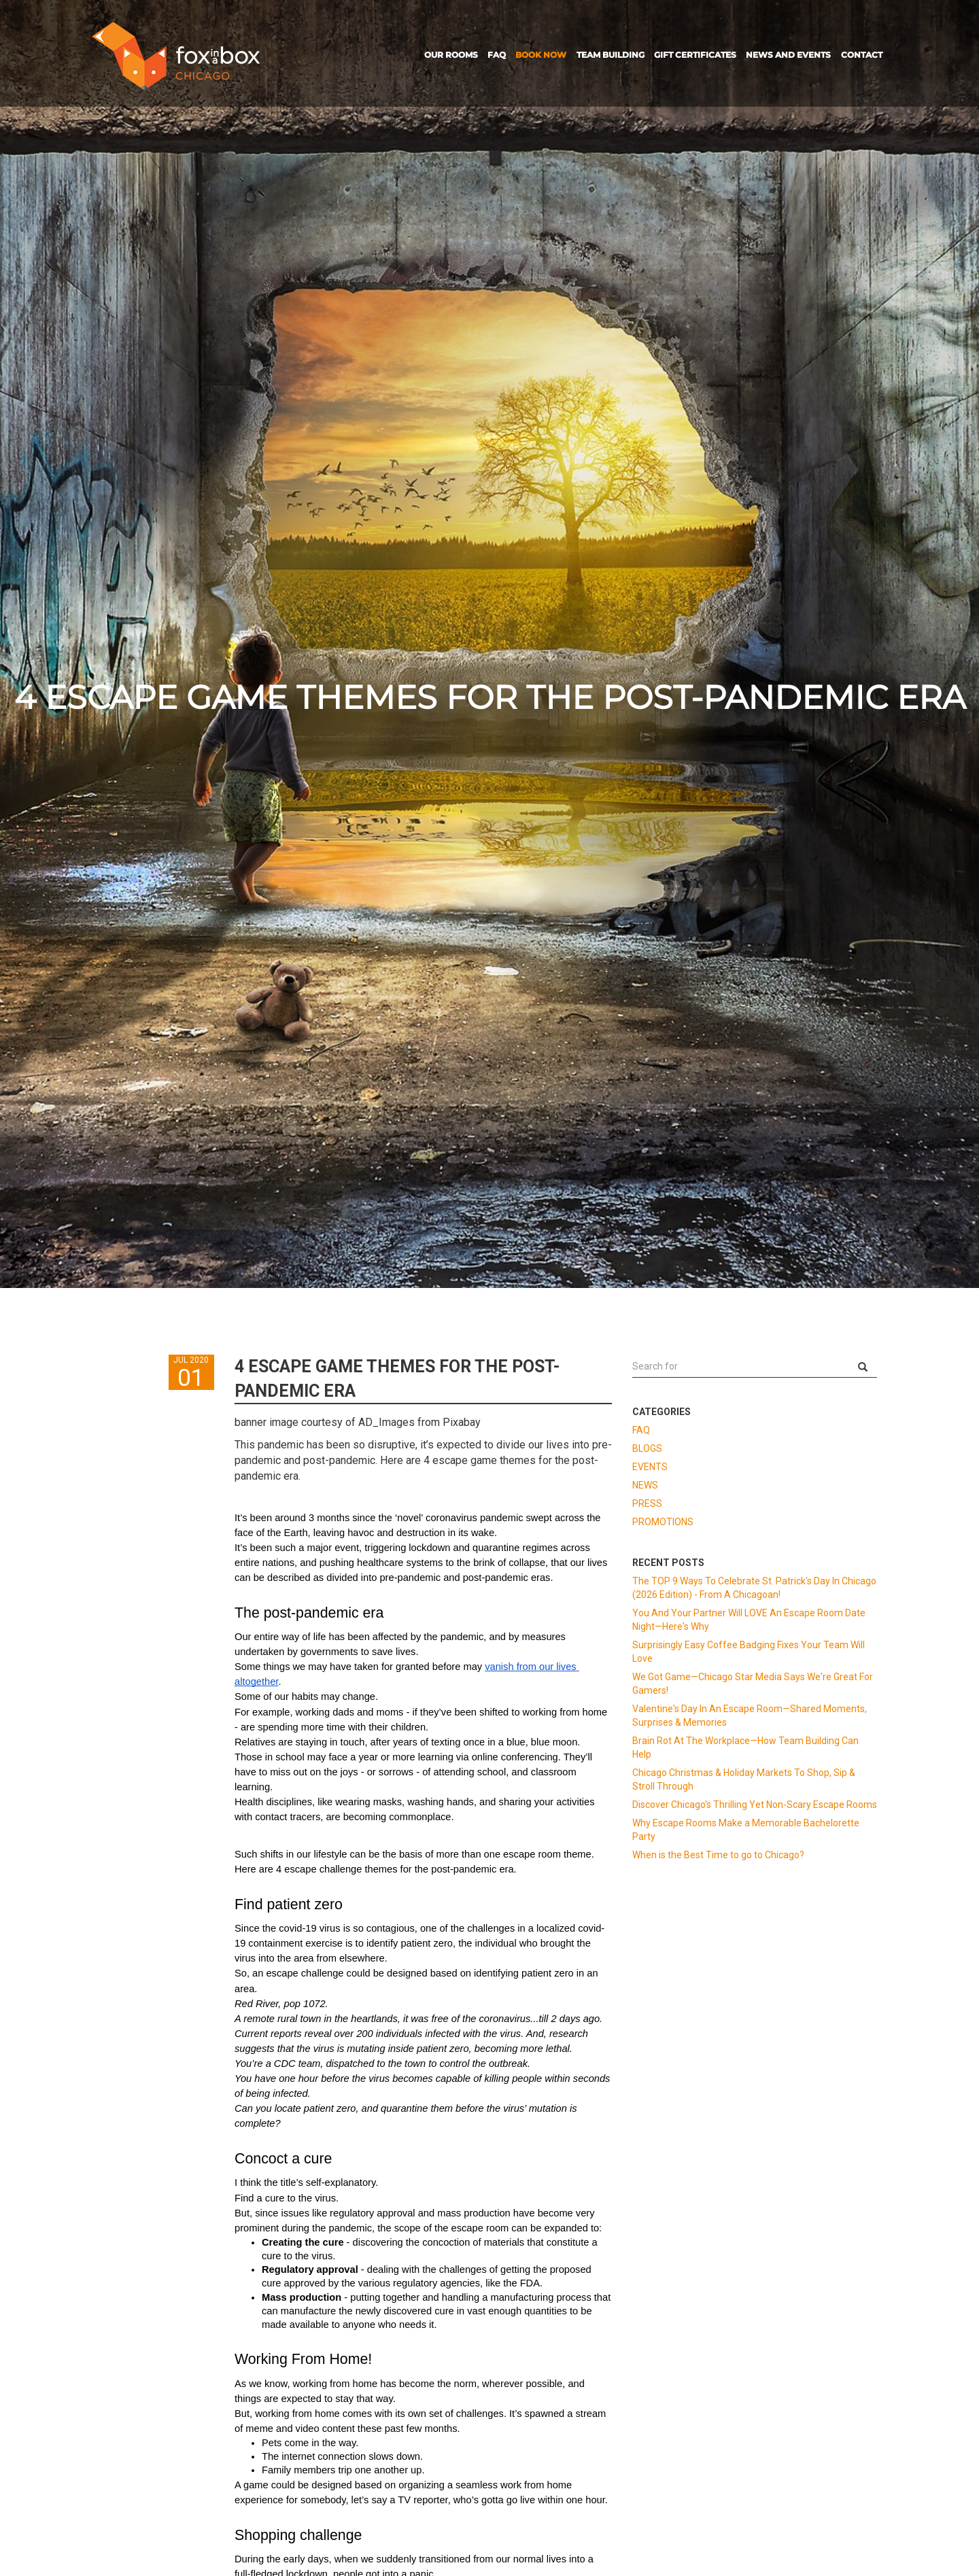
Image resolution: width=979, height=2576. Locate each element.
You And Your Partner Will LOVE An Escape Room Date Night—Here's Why (748, 1619)
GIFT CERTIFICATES (695, 55)
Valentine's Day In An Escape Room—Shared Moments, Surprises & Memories (749, 1715)
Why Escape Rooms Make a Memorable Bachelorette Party (745, 1829)
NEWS (645, 1485)
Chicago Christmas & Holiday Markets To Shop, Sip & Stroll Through (743, 1779)
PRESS (647, 1503)
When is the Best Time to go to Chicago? (718, 1854)
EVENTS (650, 1466)
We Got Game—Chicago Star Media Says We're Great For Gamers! (752, 1683)
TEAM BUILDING (611, 55)
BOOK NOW (540, 55)
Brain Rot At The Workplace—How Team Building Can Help (745, 1747)
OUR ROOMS (451, 55)
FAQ (496, 55)
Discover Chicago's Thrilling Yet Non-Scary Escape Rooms (754, 1804)
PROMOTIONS (662, 1521)
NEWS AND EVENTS (788, 55)
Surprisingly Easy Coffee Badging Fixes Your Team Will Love (748, 1651)
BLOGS (647, 1448)
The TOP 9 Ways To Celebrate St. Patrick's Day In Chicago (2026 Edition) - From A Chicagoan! (754, 1588)
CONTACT (861, 55)
